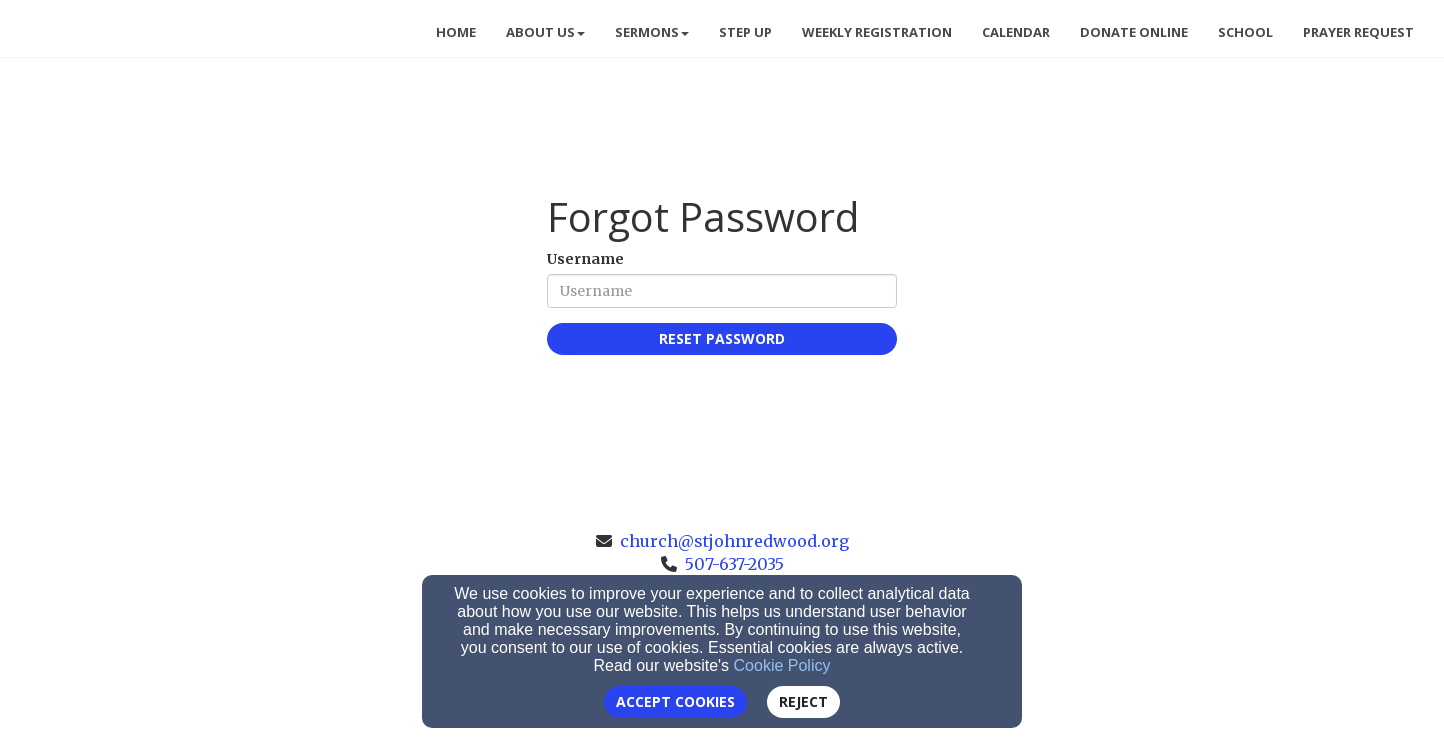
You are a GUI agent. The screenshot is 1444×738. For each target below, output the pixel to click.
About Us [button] (545, 32)
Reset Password (722, 338)
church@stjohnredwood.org (734, 541)
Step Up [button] (745, 32)
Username (585, 259)
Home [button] (456, 32)
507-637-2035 (734, 564)
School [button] (1245, 32)
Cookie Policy (782, 665)
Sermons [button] (652, 32)
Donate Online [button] (1134, 32)
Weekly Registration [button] (877, 32)
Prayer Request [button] (1358, 32)
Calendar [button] (1016, 32)
